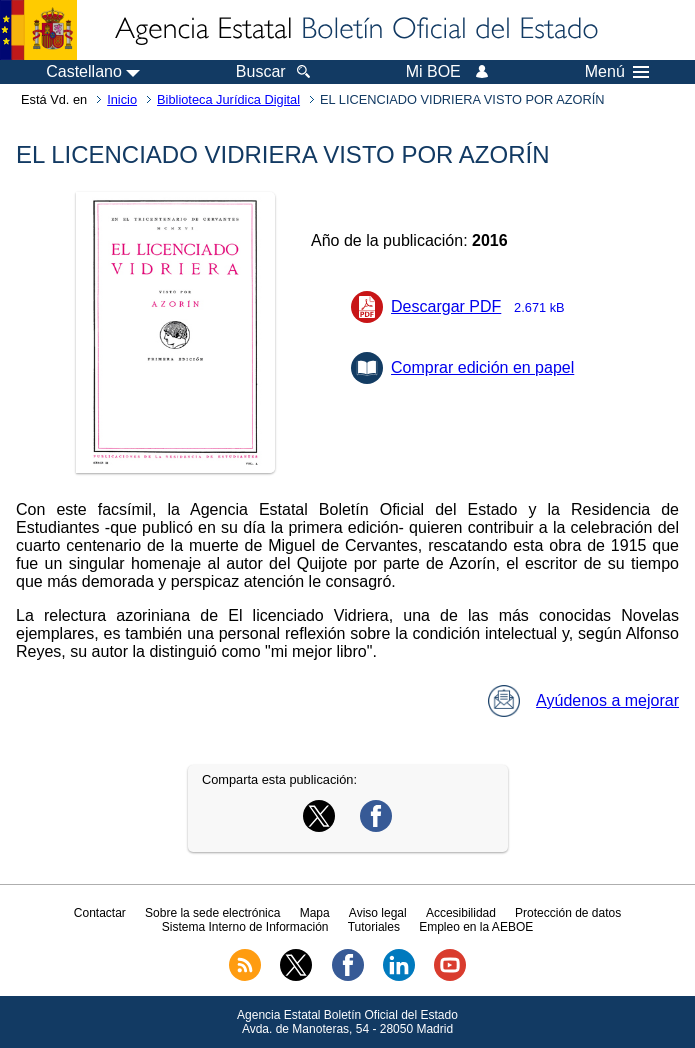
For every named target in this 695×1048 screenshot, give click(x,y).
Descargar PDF (484, 306)
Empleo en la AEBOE (476, 927)
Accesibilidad (461, 913)
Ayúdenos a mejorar (583, 700)
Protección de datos (568, 913)
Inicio (122, 99)
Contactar (100, 913)
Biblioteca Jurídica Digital (228, 99)
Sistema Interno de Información (245, 927)
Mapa (315, 913)
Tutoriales (374, 927)
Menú (617, 72)
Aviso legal (378, 913)
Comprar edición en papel (482, 367)
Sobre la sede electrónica (212, 913)
